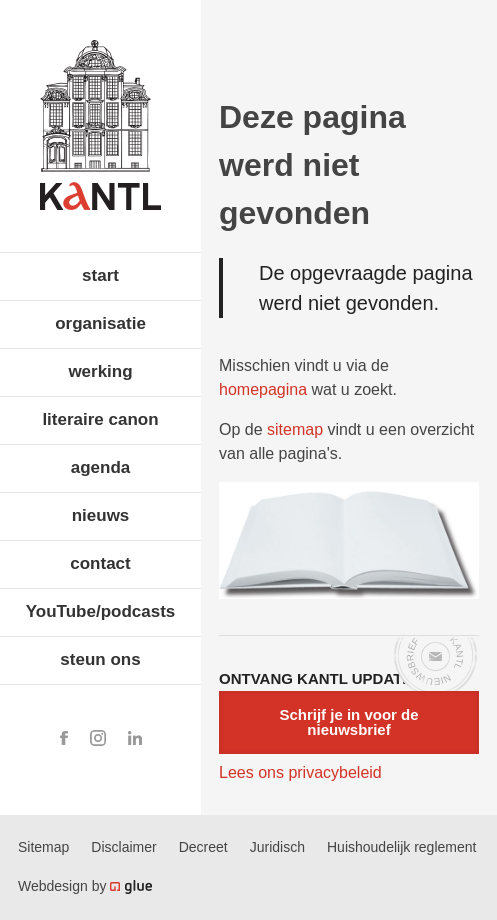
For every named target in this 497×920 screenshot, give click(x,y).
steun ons (100, 659)
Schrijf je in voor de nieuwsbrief (348, 722)
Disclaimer (123, 847)
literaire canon (100, 419)
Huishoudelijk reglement (401, 847)
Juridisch (277, 847)
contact (100, 563)
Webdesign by (85, 886)
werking (100, 371)
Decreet (203, 847)
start (100, 275)
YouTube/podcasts (101, 611)
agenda (101, 467)
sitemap (295, 429)
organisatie (100, 323)
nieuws (101, 515)
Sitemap (43, 847)
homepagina (263, 389)
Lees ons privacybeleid (300, 772)
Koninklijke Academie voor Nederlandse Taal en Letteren (100, 125)
